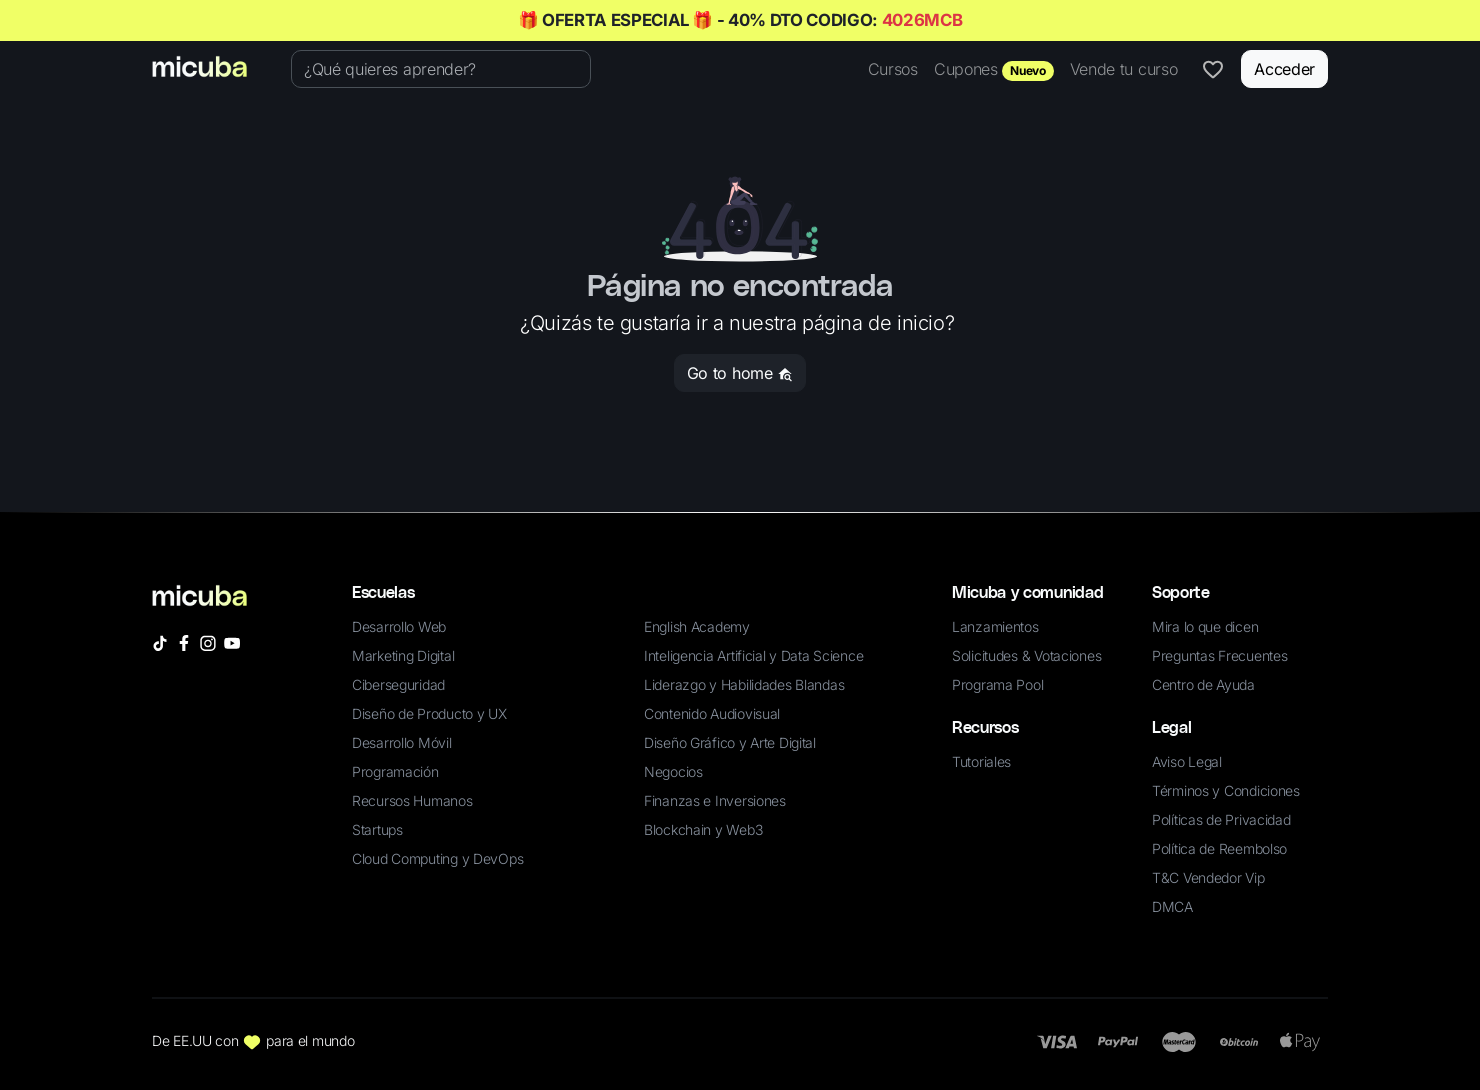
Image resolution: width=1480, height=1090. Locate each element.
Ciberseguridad (398, 684)
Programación (395, 771)
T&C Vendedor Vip (1208, 877)
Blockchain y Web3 (703, 829)
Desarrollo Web (399, 626)
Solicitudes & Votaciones (1026, 655)
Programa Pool (997, 684)
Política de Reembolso (1219, 848)
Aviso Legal (1187, 761)
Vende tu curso (1124, 69)
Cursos (893, 69)
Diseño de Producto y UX (429, 713)
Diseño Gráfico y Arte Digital (730, 742)
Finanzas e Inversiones (715, 800)
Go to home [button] (740, 373)
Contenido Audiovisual (712, 713)
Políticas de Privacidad (1221, 819)
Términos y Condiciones (1226, 790)
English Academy (697, 626)
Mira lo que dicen (1205, 626)
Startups (377, 829)
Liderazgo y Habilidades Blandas (744, 684)
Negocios (673, 771)
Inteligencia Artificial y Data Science (753, 655)
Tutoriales (981, 761)
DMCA (1172, 906)
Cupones (994, 70)
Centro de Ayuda (1203, 684)
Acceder (1284, 69)
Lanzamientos (995, 626)
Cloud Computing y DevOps (437, 858)
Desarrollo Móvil (402, 742)
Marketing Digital (403, 655)
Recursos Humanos (412, 800)
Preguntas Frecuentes (1219, 655)
